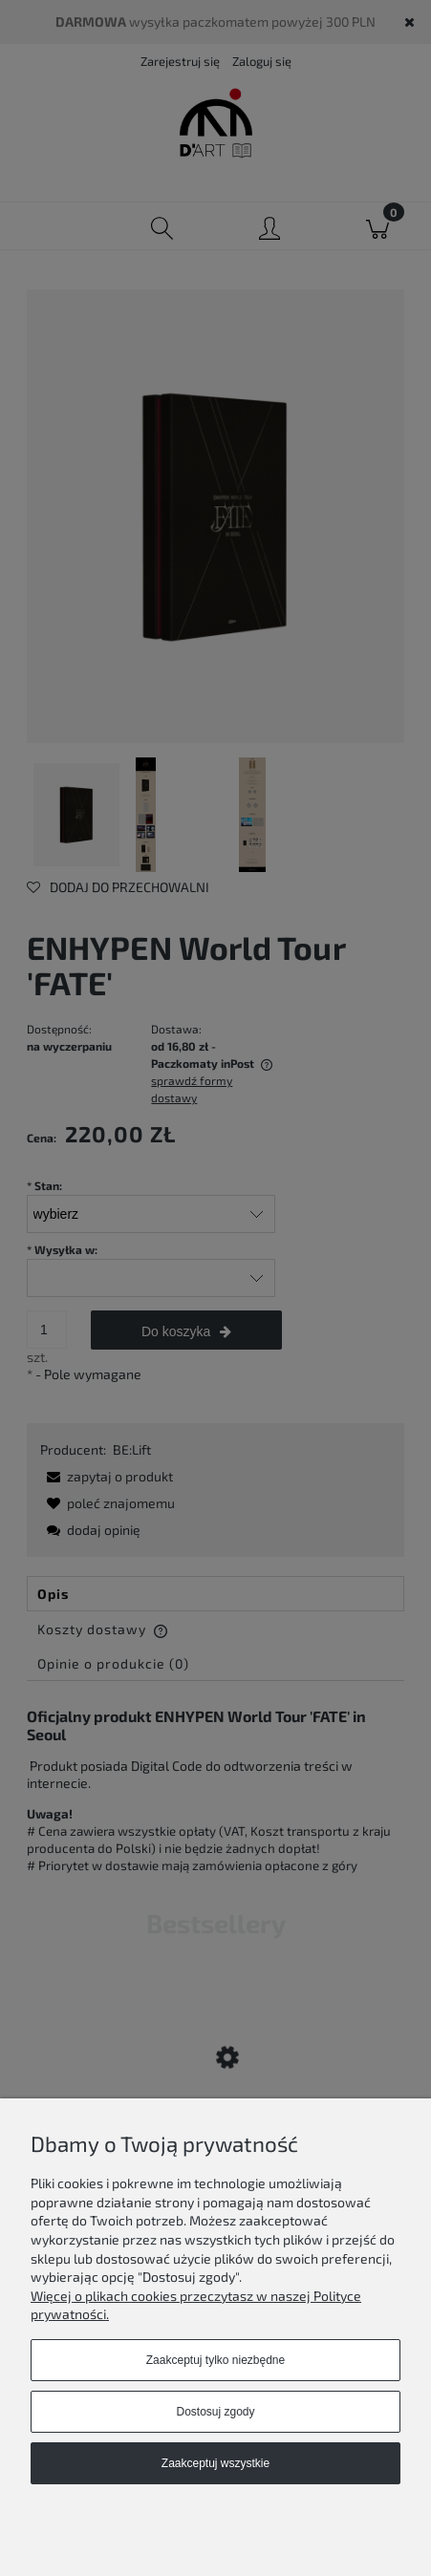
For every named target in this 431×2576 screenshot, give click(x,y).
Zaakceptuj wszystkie (215, 2463)
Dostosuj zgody (215, 2411)
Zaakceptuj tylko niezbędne (215, 2360)
